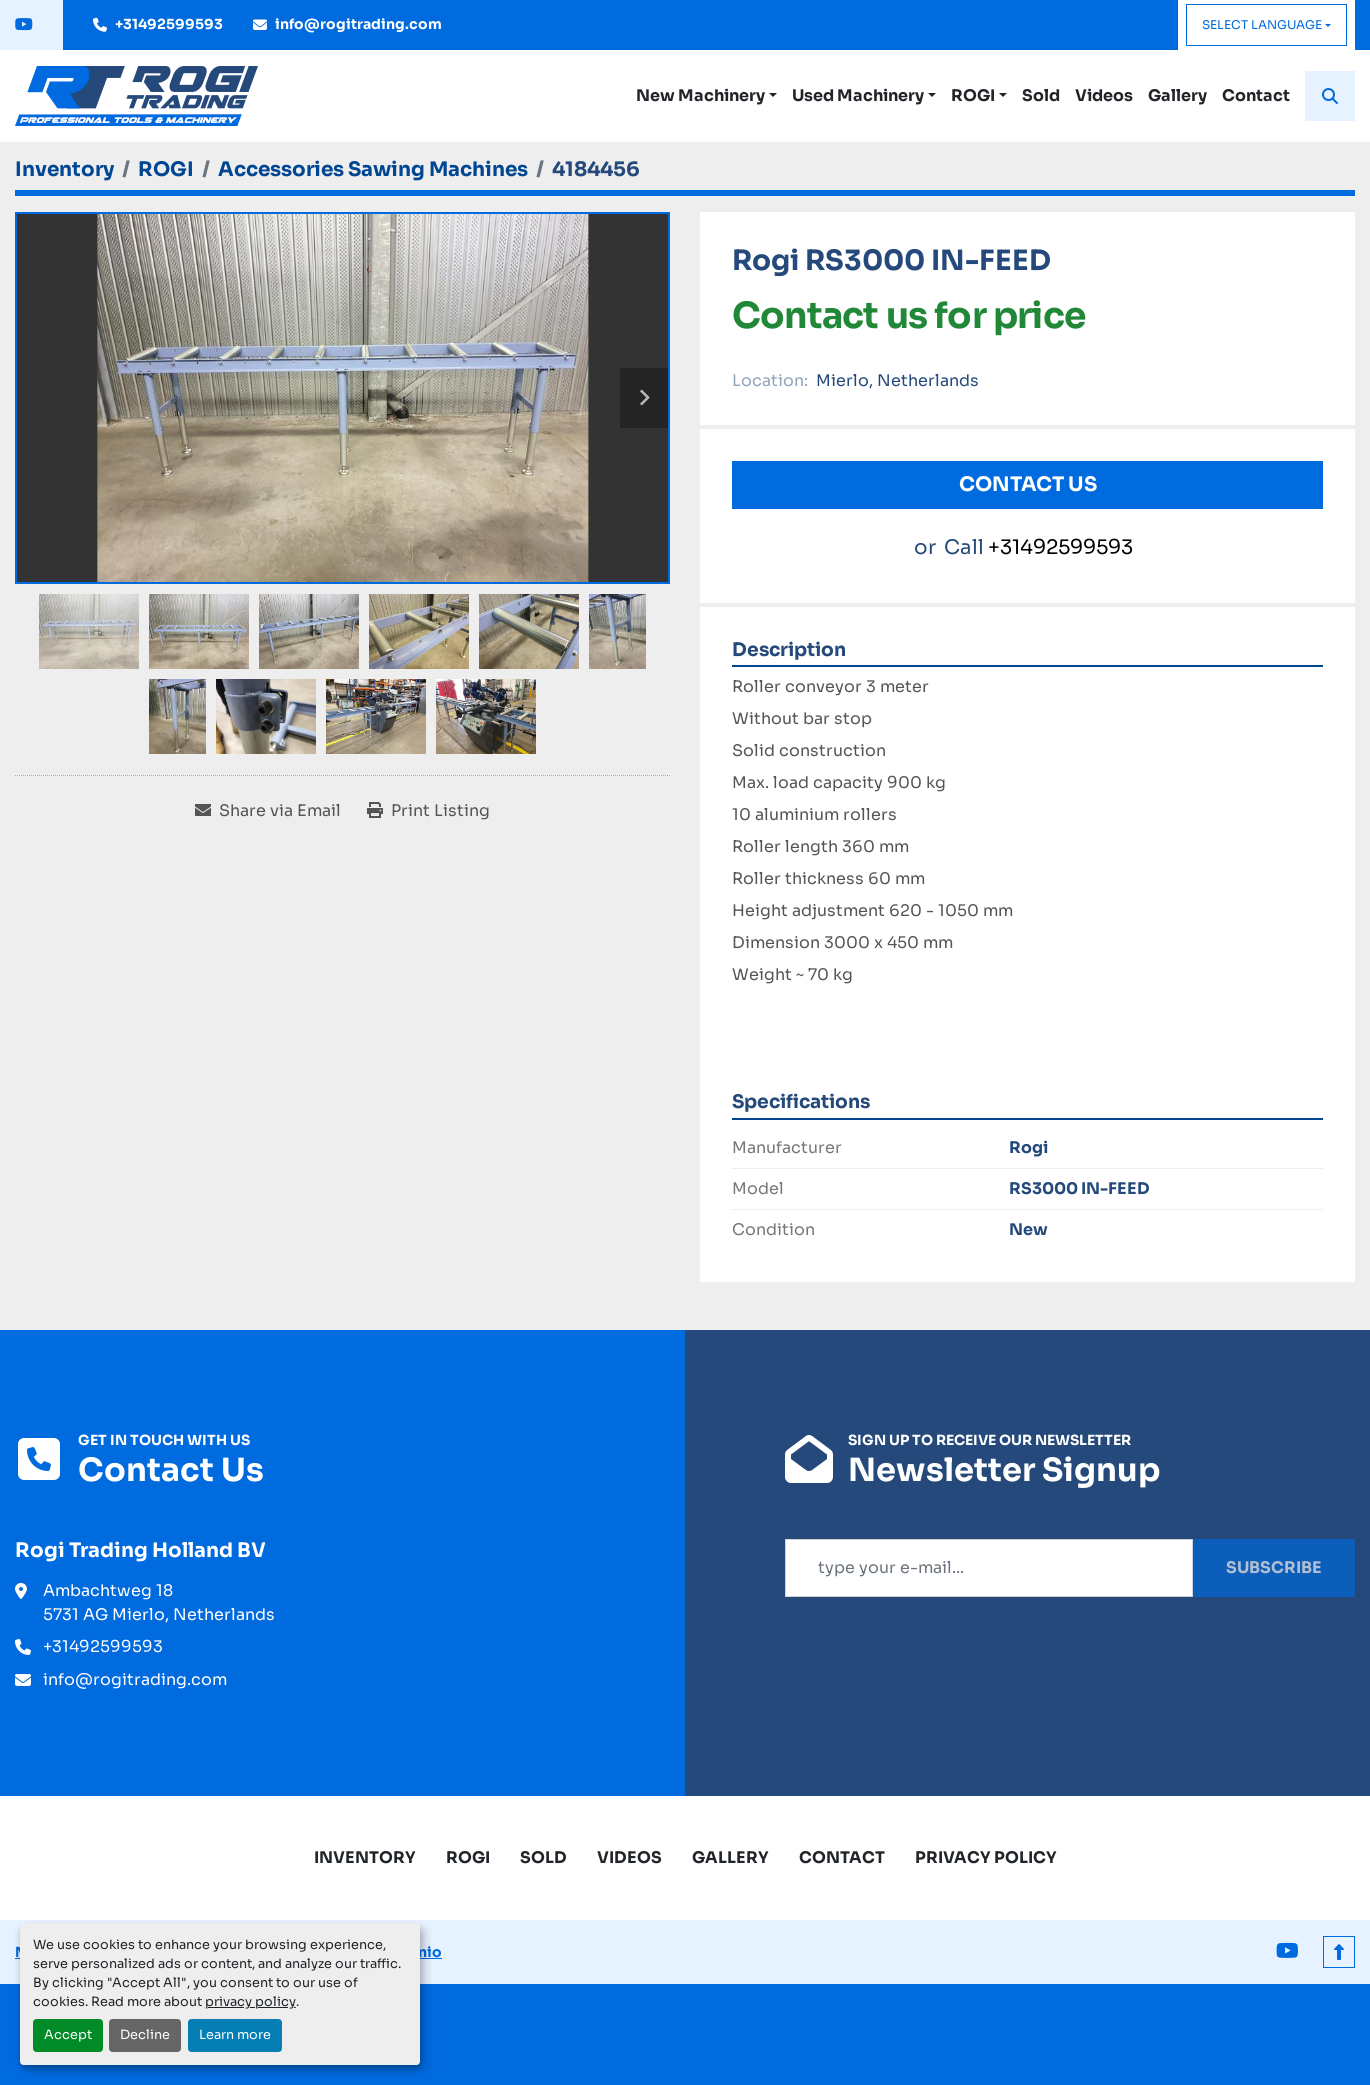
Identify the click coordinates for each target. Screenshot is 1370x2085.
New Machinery (700, 95)
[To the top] (1339, 1952)
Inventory (365, 1857)
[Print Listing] (428, 811)
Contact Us (1028, 484)
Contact (1256, 95)
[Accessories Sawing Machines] (373, 169)
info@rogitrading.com (358, 24)
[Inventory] (64, 169)
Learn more (235, 2035)
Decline (145, 2035)
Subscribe (1274, 1567)
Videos (1104, 95)
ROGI (973, 95)
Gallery (1177, 95)
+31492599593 (169, 24)
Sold (1041, 95)
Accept (68, 2035)
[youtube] (24, 25)
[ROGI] (166, 169)
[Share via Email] (268, 811)
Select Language (1262, 24)
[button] (706, 96)
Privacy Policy (986, 1857)
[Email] (989, 1568)
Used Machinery (858, 95)
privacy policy (250, 2002)
